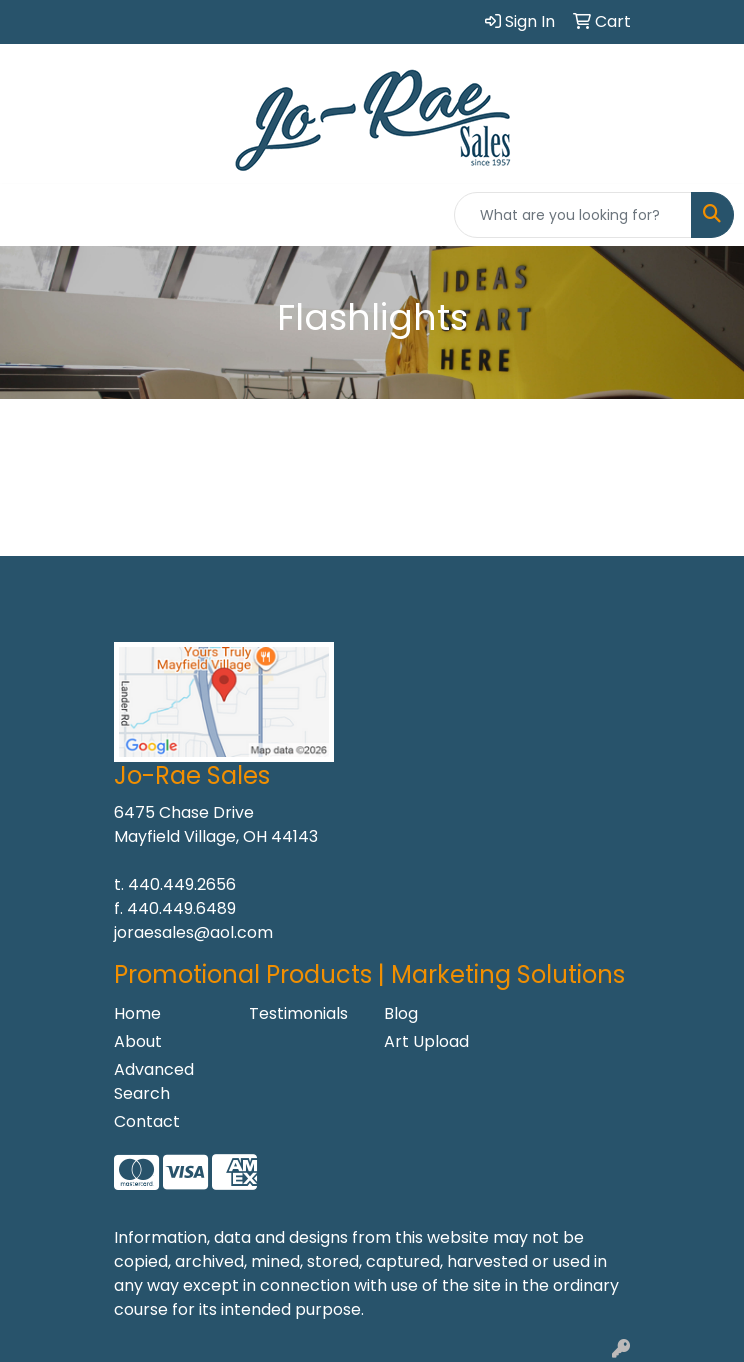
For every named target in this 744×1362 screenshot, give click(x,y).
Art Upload (426, 1041)
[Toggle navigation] (31, 215)
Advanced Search (154, 1081)
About (138, 1041)
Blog (401, 1013)
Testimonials (298, 1013)
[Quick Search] (573, 215)
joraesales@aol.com (193, 932)
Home (137, 1013)
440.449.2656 (182, 884)
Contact (147, 1121)
